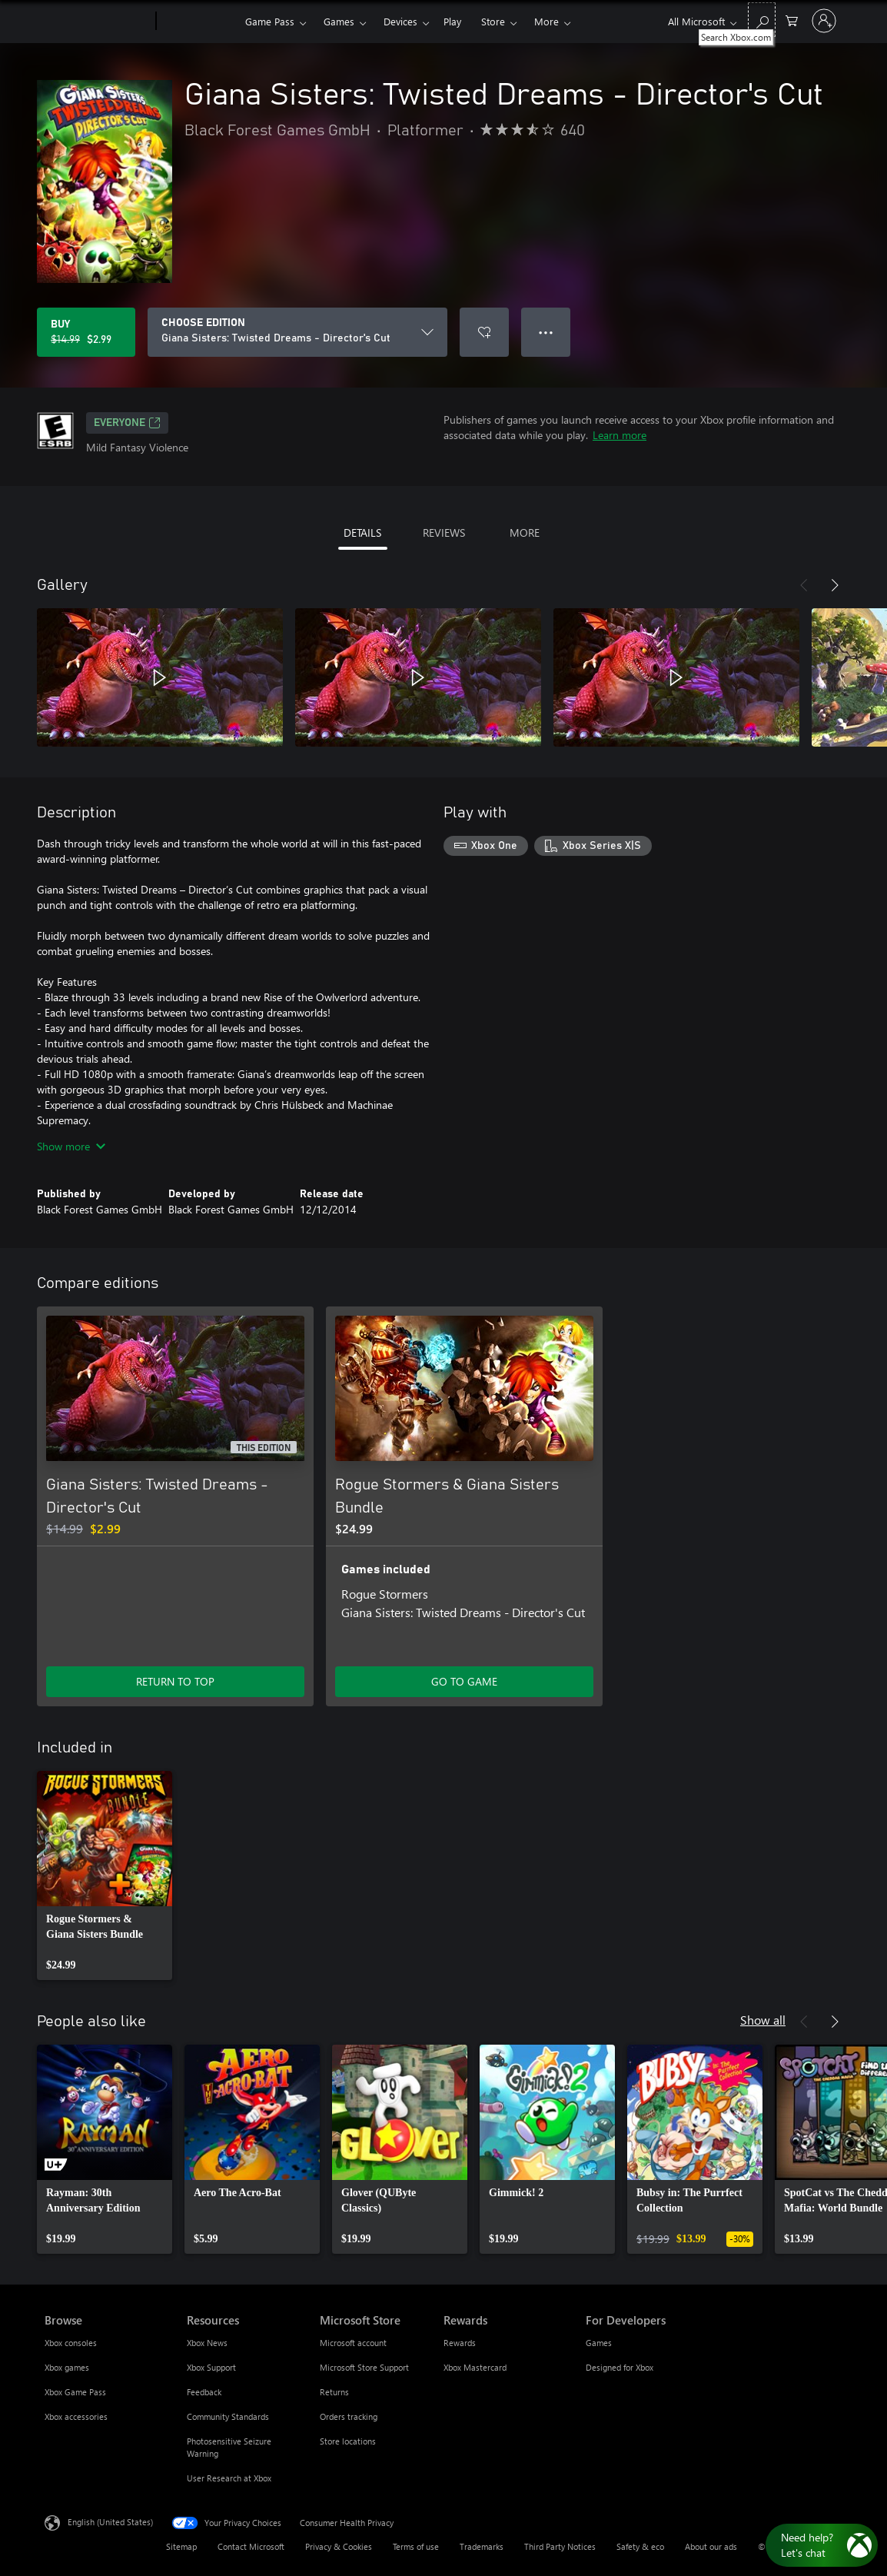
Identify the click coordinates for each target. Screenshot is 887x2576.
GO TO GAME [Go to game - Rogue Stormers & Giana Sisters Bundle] (464, 1681)
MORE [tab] (525, 532)
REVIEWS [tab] (444, 532)
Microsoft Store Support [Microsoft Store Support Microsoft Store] (364, 2367)
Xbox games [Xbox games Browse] (67, 2367)
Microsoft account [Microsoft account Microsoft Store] (353, 2343)
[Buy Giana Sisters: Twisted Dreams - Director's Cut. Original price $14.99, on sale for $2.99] (86, 332)
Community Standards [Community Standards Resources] (228, 2416)
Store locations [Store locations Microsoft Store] (348, 2441)
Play (452, 21)
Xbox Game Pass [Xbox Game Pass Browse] (75, 2392)
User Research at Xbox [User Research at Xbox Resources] (229, 2478)
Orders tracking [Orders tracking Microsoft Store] (348, 2416)
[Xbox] (199, 21)
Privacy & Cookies (338, 2546)
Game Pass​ (269, 21)
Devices (400, 21)
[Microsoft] (97, 21)
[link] (104, 1875)
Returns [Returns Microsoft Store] (334, 2392)
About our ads (711, 2546)
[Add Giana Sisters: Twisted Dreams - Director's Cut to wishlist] (484, 332)
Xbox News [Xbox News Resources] (207, 2343)
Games (339, 21)
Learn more (619, 435)
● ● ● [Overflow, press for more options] (546, 332)
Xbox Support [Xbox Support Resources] (211, 2367)
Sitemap (181, 2546)
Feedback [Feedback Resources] (204, 2392)
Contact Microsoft (251, 2546)
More (546, 21)
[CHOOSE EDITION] (297, 332)
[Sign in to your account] (824, 20)
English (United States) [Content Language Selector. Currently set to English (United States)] (110, 2522)
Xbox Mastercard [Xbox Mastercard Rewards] (475, 2367)
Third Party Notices (560, 2546)
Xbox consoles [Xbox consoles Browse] (71, 2343)
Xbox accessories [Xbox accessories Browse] (76, 2416)
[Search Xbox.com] (762, 19)
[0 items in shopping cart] (792, 20)
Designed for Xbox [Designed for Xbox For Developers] (619, 2367)
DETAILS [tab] (362, 532)
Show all (763, 2020)
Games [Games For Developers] (599, 2343)
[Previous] (804, 585)
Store (493, 21)
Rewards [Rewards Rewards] (460, 2343)
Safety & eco (640, 2546)
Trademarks (481, 2546)
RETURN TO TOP (175, 1681)
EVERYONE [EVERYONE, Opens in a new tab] (127, 423)
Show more (71, 1146)
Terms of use (416, 2546)
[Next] (834, 585)
